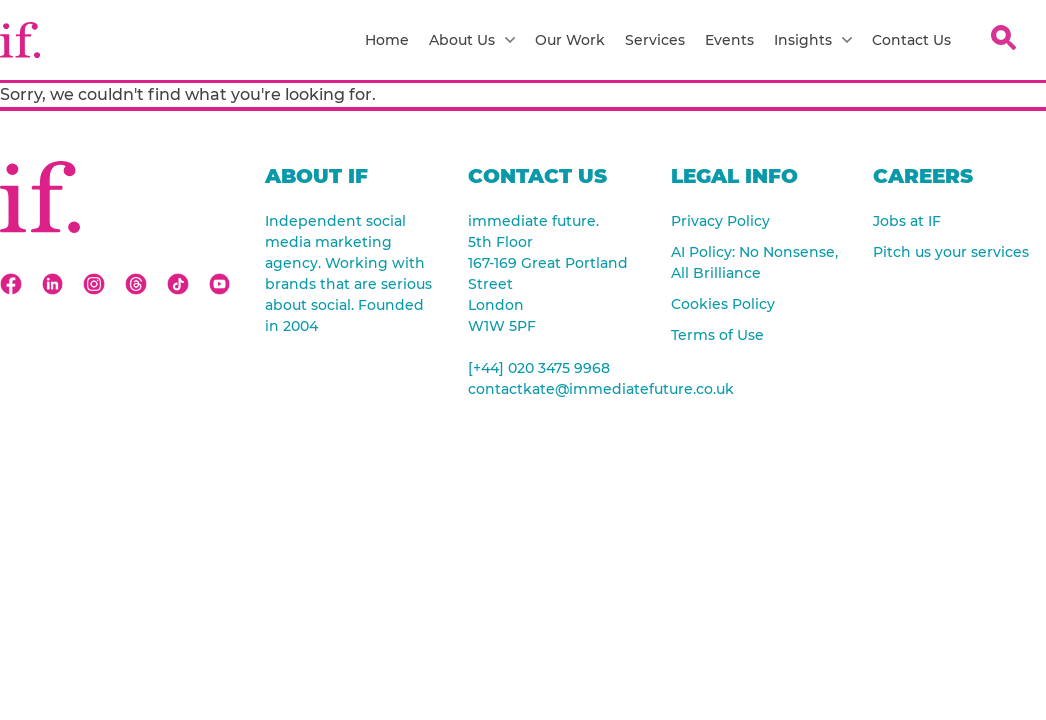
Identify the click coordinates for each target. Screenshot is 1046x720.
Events (729, 40)
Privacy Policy (720, 221)
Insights (813, 40)
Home (387, 40)
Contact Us (911, 40)
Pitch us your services (951, 252)
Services (655, 40)
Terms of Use (717, 335)
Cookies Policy (723, 304)
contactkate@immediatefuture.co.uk (554, 389)
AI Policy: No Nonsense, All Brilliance (754, 262)
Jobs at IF (907, 221)
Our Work (570, 40)
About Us (472, 40)
